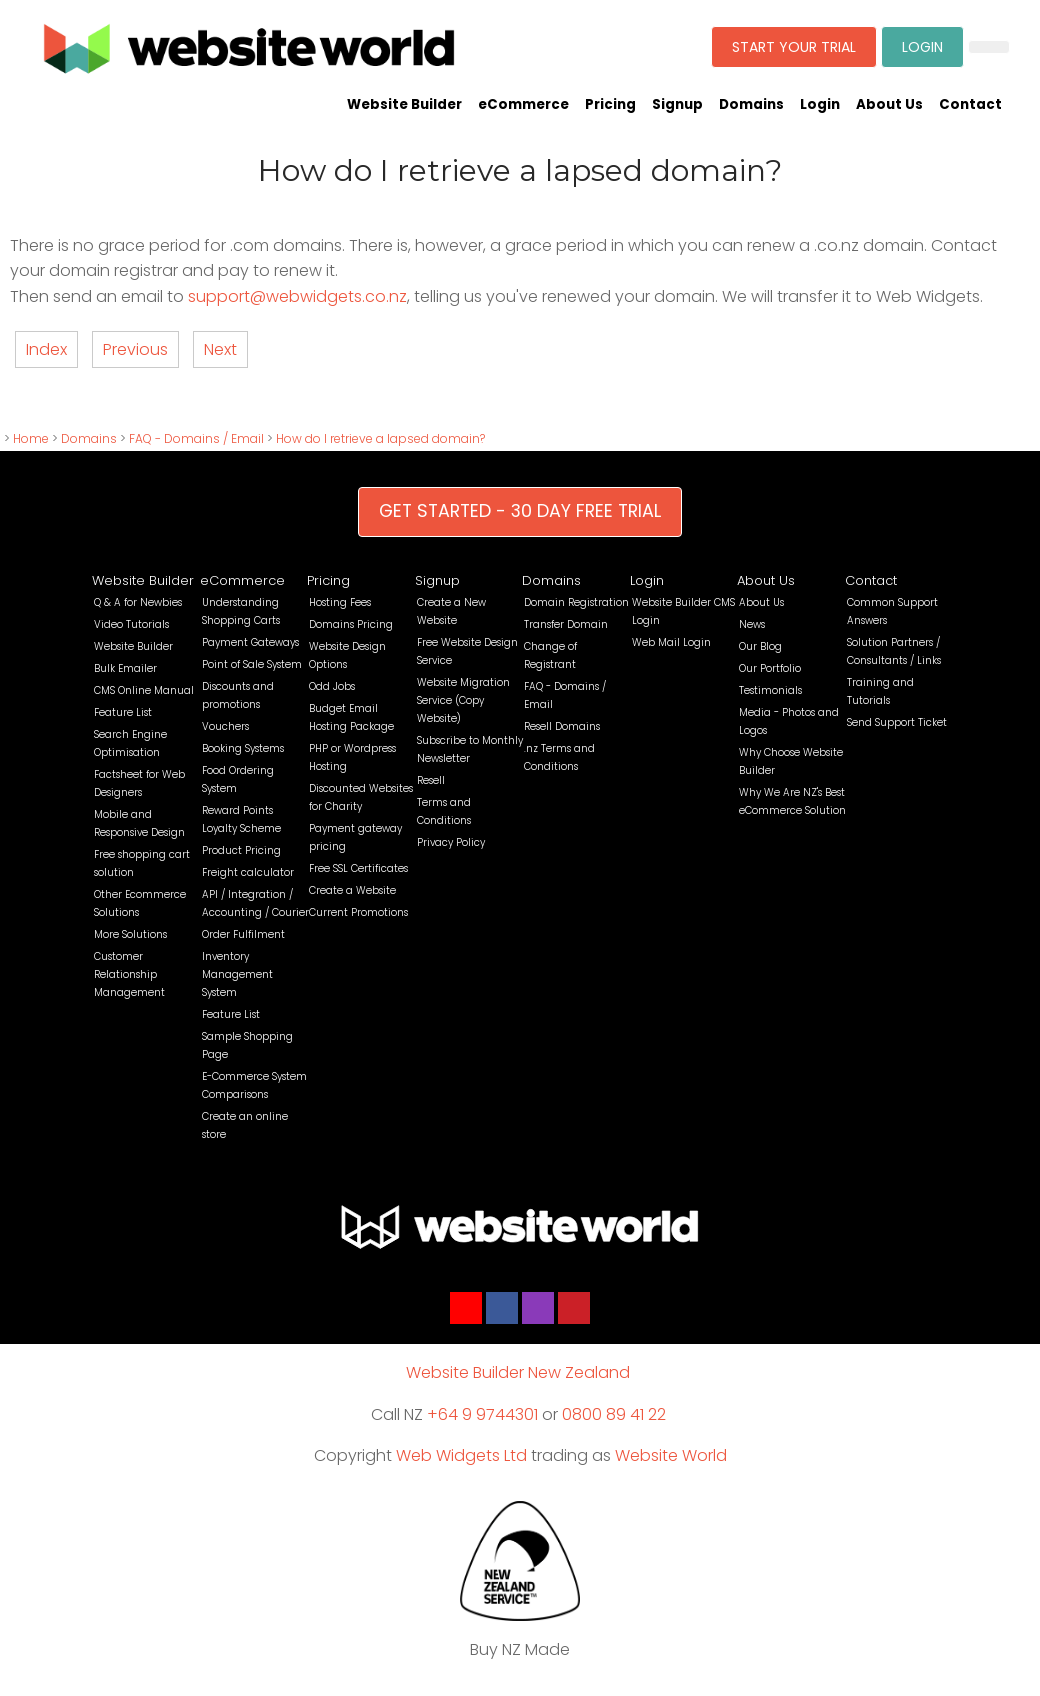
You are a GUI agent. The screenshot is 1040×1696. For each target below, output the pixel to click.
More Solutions (130, 934)
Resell (431, 780)
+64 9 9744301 (482, 1414)
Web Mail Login (671, 642)
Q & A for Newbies (138, 602)
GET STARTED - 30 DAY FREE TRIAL (520, 511)
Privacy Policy (451, 842)
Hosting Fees (340, 602)
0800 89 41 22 (614, 1414)
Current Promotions (358, 912)
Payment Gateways (250, 642)
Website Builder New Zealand (518, 1372)
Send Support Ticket (897, 722)
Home (31, 438)
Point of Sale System (252, 664)
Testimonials (770, 690)
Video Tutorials (131, 624)
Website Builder (404, 104)
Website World (671, 1455)
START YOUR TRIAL (794, 47)
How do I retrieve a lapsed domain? (380, 438)
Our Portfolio (770, 668)
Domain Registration (576, 602)
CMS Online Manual (144, 690)
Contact (970, 104)
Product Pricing (241, 850)
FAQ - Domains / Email (196, 438)
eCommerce (523, 104)
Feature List (123, 712)
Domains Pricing (351, 624)
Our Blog (760, 646)
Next (220, 349)
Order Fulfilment (243, 934)
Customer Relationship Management (129, 974)
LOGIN (922, 47)
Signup (677, 104)
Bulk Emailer (125, 668)
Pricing (610, 104)
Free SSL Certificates (358, 868)
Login (820, 104)
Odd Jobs (332, 686)
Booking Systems (243, 748)
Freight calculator (248, 872)
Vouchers (225, 726)
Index (46, 349)
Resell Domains (562, 726)
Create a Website (352, 890)
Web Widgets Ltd (461, 1455)
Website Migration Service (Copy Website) (463, 700)
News (752, 624)
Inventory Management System (237, 974)
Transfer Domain (566, 624)
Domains (751, 104)
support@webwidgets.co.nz (297, 296)
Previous (135, 349)
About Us (889, 104)
